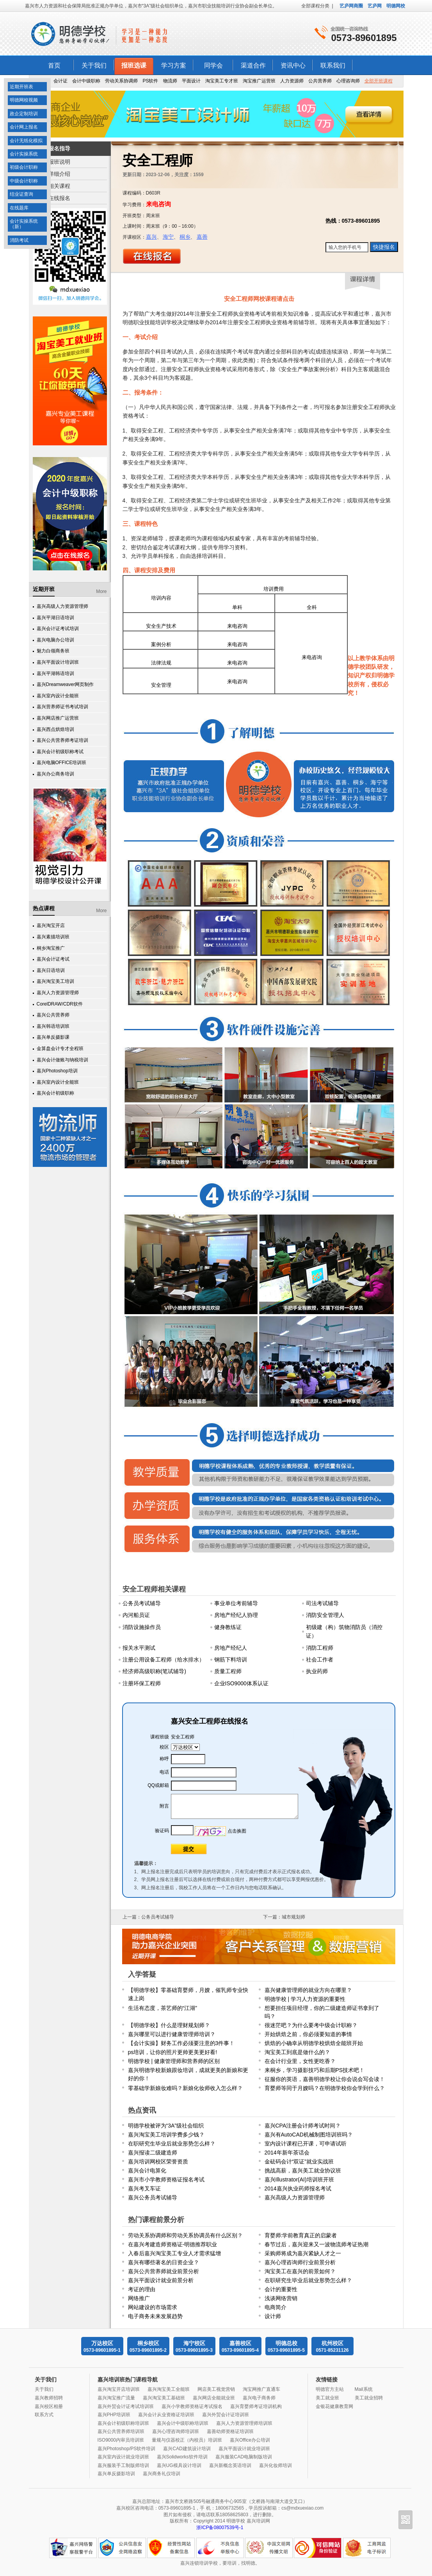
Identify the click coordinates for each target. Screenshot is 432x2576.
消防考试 (19, 240)
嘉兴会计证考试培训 (58, 628)
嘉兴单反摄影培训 (116, 2473)
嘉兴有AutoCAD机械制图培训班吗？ (309, 2134)
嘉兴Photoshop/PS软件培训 (127, 2448)
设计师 (273, 2316)
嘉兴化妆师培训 (275, 2465)
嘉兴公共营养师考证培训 (62, 740)
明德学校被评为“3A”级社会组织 (166, 2125)
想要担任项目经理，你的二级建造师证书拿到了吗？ (322, 2012)
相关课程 (59, 186)
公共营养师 (320, 81)
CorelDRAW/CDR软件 (60, 1004)
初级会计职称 (24, 167)
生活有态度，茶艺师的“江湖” (162, 2008)
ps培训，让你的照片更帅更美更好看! (172, 2052)
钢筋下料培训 (230, 1659)
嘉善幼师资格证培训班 (230, 2431)
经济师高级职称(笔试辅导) (154, 1671)
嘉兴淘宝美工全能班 (169, 2389)
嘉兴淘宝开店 (51, 925)
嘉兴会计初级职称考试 (60, 751)
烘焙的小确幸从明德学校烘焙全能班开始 (314, 2043)
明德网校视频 (24, 100)
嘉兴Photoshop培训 (57, 1071)
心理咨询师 (348, 81)
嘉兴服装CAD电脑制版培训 (243, 2457)
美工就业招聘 (369, 2398)
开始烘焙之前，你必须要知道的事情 (308, 2034)
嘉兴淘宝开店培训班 (119, 2389)
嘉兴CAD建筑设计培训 (186, 2448)
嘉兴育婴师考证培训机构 (256, 2406)
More (101, 591)
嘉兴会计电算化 (147, 2170)
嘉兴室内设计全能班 (58, 695)
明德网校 (395, 6)
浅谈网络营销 (281, 2298)
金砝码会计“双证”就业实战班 (299, 2161)
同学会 (213, 65)
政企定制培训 (24, 113)
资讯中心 (293, 65)
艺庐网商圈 (351, 6)
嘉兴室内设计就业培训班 (123, 2457)
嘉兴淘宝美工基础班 (164, 2398)
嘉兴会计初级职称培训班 (123, 2423)
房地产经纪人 (230, 1648)
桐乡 (185, 237)
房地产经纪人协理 (236, 1615)
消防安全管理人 (325, 1615)
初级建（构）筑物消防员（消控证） (344, 1631)
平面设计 (191, 81)
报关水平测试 (139, 1648)
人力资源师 (292, 81)
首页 (54, 65)
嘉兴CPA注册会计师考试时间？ (303, 2125)
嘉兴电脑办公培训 (55, 640)
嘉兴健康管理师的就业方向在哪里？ (308, 1990)
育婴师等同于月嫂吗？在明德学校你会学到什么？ (325, 2088)
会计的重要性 (281, 2289)
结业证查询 (21, 194)
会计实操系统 (24, 154)
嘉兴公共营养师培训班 (121, 2431)
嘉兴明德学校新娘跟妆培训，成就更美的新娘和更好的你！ (188, 2074)
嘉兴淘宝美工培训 (55, 981)
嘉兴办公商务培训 (55, 774)
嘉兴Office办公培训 (250, 2440)
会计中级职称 (86, 81)
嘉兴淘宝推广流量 (116, 2398)
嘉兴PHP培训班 (114, 2414)
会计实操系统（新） (24, 223)
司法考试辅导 (322, 1603)
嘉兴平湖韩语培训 (55, 673)
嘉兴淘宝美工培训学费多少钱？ (166, 2134)
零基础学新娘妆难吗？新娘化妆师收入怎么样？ (185, 2088)
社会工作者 (319, 1659)
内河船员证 (136, 1615)
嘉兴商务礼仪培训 (161, 2473)
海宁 (168, 237)
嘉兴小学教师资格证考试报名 (192, 2406)
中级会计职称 (24, 181)
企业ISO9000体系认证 (241, 1683)
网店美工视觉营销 (216, 2389)
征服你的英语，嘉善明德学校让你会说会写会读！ (325, 2079)
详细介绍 (59, 174)
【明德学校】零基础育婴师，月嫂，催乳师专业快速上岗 (188, 1994)
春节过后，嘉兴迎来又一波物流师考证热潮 (316, 2244)
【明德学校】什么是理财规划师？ (169, 2025)
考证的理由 (141, 2289)
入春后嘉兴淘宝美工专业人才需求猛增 (174, 2253)
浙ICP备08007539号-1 (219, 2527)
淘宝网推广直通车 (261, 2389)
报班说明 (59, 162)
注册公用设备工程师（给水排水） (163, 1659)
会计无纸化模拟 (26, 140)
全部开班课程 (378, 81)
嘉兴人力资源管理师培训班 (244, 2423)
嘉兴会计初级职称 (55, 1093)
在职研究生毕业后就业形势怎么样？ (171, 2143)
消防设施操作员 (142, 1627)
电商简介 (275, 2307)
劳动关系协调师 (121, 81)
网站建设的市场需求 (152, 2307)
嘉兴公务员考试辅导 (152, 2197)
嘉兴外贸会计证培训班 (225, 2414)
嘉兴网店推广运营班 (58, 718)
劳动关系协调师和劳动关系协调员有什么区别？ (185, 2235)
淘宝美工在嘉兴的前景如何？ (300, 2271)
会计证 (60, 81)
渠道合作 (253, 65)
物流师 (170, 81)
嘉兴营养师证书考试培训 (62, 706)
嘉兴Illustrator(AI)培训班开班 (299, 2179)
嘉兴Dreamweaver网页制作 (65, 684)
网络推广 (139, 2298)
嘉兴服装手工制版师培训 (123, 2465)
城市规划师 (293, 1917)
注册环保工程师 (142, 1683)
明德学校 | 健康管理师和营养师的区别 (174, 2061)
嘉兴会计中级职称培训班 (182, 2423)
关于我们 (94, 65)
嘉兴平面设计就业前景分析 (161, 2280)
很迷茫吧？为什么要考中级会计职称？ (311, 2025)
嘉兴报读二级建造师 (152, 2152)
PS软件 (150, 81)
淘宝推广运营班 (259, 81)
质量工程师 (228, 1671)
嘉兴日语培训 (51, 970)
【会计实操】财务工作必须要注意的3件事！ (181, 2043)
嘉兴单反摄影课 (53, 1037)
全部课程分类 (315, 6)
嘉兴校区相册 (49, 2406)
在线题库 (19, 208)
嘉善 (202, 237)
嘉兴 (151, 237)
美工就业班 (327, 2398)
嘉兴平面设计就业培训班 (244, 2448)
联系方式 (44, 2414)
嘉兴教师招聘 (49, 2398)
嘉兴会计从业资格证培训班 (166, 2414)
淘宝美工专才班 (221, 81)
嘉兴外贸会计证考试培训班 (126, 2406)
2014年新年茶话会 (287, 2152)
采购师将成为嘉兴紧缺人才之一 (303, 2253)
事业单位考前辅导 (236, 1603)
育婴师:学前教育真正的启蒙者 (301, 2235)
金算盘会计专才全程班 (60, 1048)
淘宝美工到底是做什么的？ (297, 2052)
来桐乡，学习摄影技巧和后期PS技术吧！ (315, 2070)
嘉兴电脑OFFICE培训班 (62, 762)
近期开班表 (21, 86)
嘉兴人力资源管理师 (58, 992)
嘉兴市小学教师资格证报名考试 (166, 2179)
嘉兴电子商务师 (259, 2398)
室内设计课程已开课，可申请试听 (306, 2143)
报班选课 (133, 65)
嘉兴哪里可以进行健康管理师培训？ (171, 2034)
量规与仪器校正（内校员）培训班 (187, 2440)
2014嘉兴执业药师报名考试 (298, 2188)
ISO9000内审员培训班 (121, 2440)
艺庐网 (375, 6)
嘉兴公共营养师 (53, 1015)
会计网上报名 (24, 127)
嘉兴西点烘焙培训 (55, 729)
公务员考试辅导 (142, 1603)
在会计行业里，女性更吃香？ (300, 2061)
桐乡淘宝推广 (51, 948)
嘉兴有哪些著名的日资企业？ (163, 2262)
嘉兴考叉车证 (144, 2188)
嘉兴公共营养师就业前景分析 (163, 2271)
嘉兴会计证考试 (53, 959)
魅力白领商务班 (53, 651)
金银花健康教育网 (334, 2406)
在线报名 (59, 198)
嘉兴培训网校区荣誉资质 (158, 2161)
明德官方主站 (330, 2389)
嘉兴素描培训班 (53, 937)
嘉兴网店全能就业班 (214, 2398)
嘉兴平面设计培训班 (58, 662)
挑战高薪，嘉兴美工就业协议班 (303, 2170)
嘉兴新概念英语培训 (230, 2465)
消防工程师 (319, 1648)
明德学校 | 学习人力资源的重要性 (305, 1999)
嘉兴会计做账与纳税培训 (62, 1060)
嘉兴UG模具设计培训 (179, 2465)
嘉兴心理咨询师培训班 (175, 2431)
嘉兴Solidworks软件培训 (182, 2457)
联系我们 (332, 65)
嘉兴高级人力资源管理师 (62, 606)
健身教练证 (228, 1627)
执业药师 (317, 1671)
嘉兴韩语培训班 (53, 1026)
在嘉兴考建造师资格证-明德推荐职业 (172, 2244)
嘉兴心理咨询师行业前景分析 (300, 2262)
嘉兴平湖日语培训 (55, 617)
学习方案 (173, 65)
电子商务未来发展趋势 (155, 2316)
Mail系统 (364, 2389)
